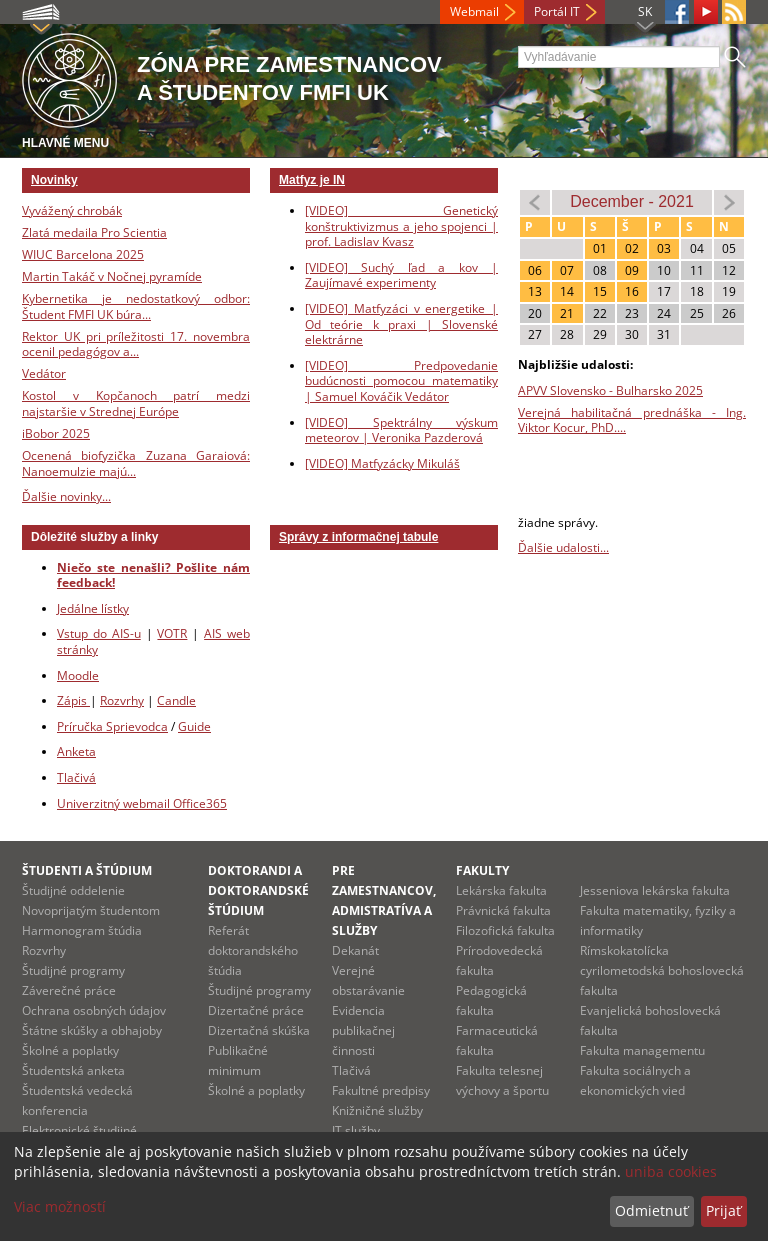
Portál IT (557, 11)
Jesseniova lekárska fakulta (655, 890)
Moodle (78, 675)
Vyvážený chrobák (72, 210)
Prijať (723, 1210)
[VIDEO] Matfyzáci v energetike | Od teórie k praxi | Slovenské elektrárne (401, 324)
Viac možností (60, 1206)
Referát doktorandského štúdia (253, 950)
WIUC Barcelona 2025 (83, 254)
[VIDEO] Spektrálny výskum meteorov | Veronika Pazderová (401, 430)
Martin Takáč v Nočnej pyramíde (112, 276)
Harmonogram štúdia (82, 930)
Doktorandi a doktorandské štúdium (258, 890)
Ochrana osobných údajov (94, 1010)
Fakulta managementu (642, 1050)
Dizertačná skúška (259, 1030)
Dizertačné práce (256, 1010)
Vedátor (44, 373)
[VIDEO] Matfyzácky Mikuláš (382, 463)
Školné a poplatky (70, 1050)
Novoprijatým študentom (91, 910)
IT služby (356, 1130)
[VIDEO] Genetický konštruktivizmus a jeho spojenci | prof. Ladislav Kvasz (401, 226)
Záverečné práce (69, 990)
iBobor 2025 (56, 433)
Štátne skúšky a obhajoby (92, 1030)
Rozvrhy (122, 700)
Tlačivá (76, 777)
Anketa (76, 751)
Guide (194, 726)
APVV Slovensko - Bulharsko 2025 (610, 390)
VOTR (172, 633)
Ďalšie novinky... (66, 496)
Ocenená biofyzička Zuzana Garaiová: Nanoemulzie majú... (136, 463)
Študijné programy (73, 970)
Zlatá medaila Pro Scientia (94, 232)
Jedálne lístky (93, 608)
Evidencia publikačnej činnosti (363, 1030)
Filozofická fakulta (505, 930)
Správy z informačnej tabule (358, 537)
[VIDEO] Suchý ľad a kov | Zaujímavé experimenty (401, 275)
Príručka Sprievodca (112, 726)
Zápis (73, 700)
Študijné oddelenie (73, 890)
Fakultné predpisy (381, 1090)
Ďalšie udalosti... (563, 547)
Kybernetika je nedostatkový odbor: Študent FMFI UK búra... (136, 306)
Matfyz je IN (312, 180)
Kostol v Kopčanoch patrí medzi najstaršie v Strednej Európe (136, 403)
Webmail (474, 11)
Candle (176, 700)
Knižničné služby (377, 1110)
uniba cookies (671, 1171)
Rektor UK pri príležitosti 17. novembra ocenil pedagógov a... (136, 344)
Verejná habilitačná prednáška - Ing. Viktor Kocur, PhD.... (632, 420)
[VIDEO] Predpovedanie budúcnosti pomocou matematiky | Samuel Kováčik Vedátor (401, 381)
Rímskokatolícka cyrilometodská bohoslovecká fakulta (662, 970)
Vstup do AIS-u (99, 633)
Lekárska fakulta (501, 890)
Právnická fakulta (503, 910)
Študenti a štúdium (87, 870)
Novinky (54, 180)
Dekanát (355, 950)
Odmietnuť (651, 1210)
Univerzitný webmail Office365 (142, 803)
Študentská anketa (73, 1070)
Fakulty (482, 870)
